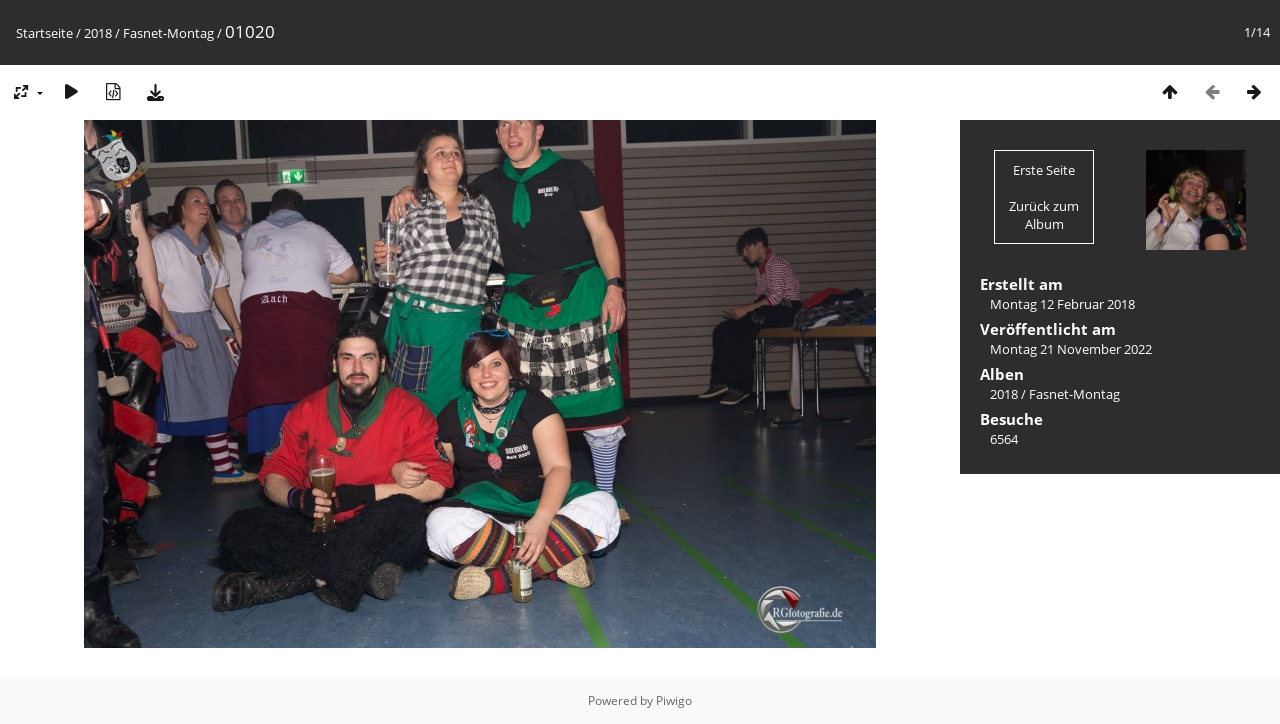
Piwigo (674, 700)
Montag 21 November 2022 (1071, 349)
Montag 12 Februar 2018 (1062, 304)
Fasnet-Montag (168, 33)
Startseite (44, 33)
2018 (98, 33)
